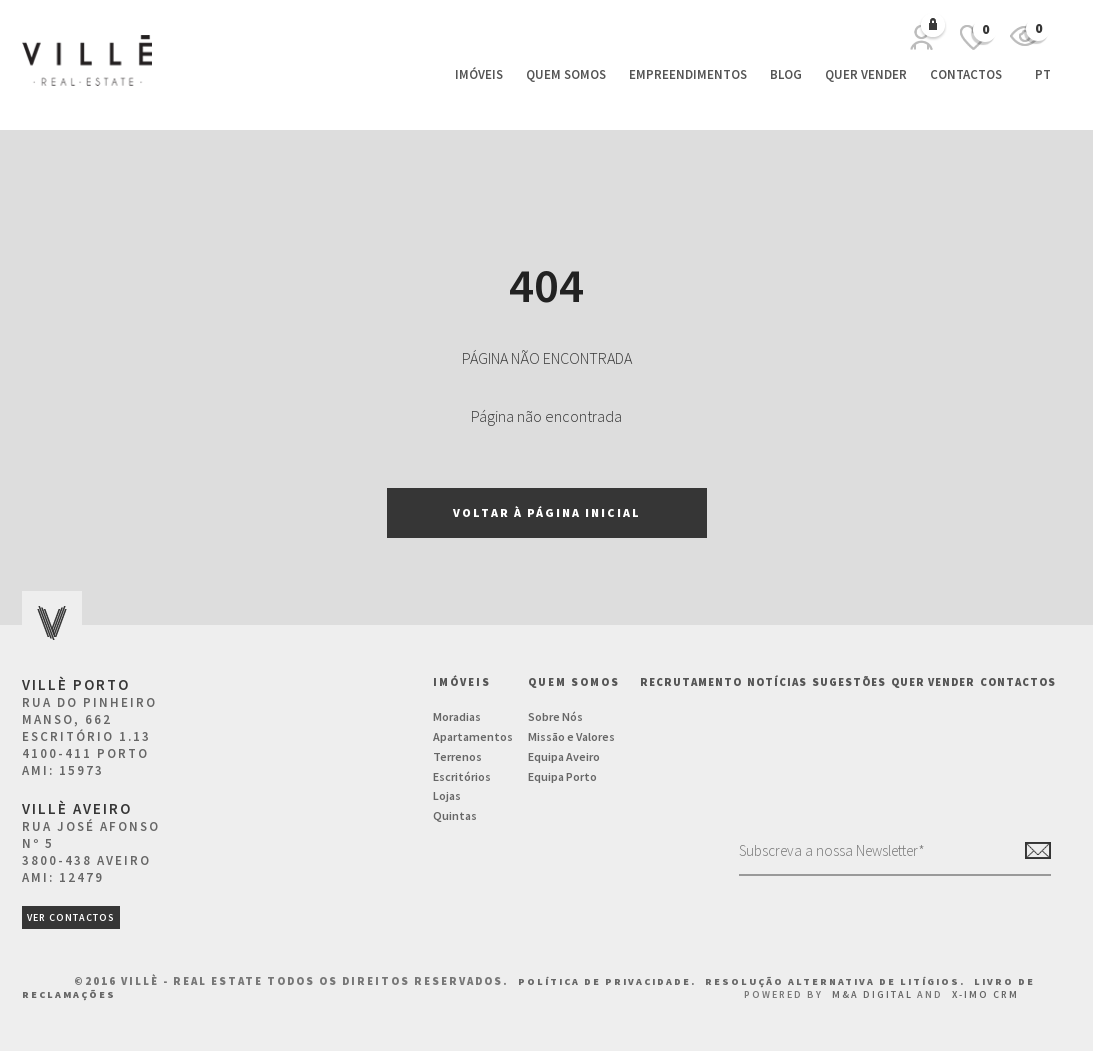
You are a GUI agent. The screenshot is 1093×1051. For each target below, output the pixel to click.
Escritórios (462, 776)
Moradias (457, 716)
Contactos (966, 74)
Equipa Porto (562, 776)
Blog (786, 74)
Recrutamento (691, 682)
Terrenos (457, 756)
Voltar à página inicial (547, 512)
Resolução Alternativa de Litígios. (837, 981)
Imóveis (479, 74)
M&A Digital (872, 994)
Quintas (455, 815)
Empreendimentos (688, 74)
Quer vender (866, 74)
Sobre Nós (555, 716)
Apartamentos (473, 736)
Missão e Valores (571, 736)
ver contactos (71, 917)
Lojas (447, 795)
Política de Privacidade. (609, 981)
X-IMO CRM (985, 994)
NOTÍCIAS (777, 682)
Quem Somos (566, 74)
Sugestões (849, 682)
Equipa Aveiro (564, 756)
